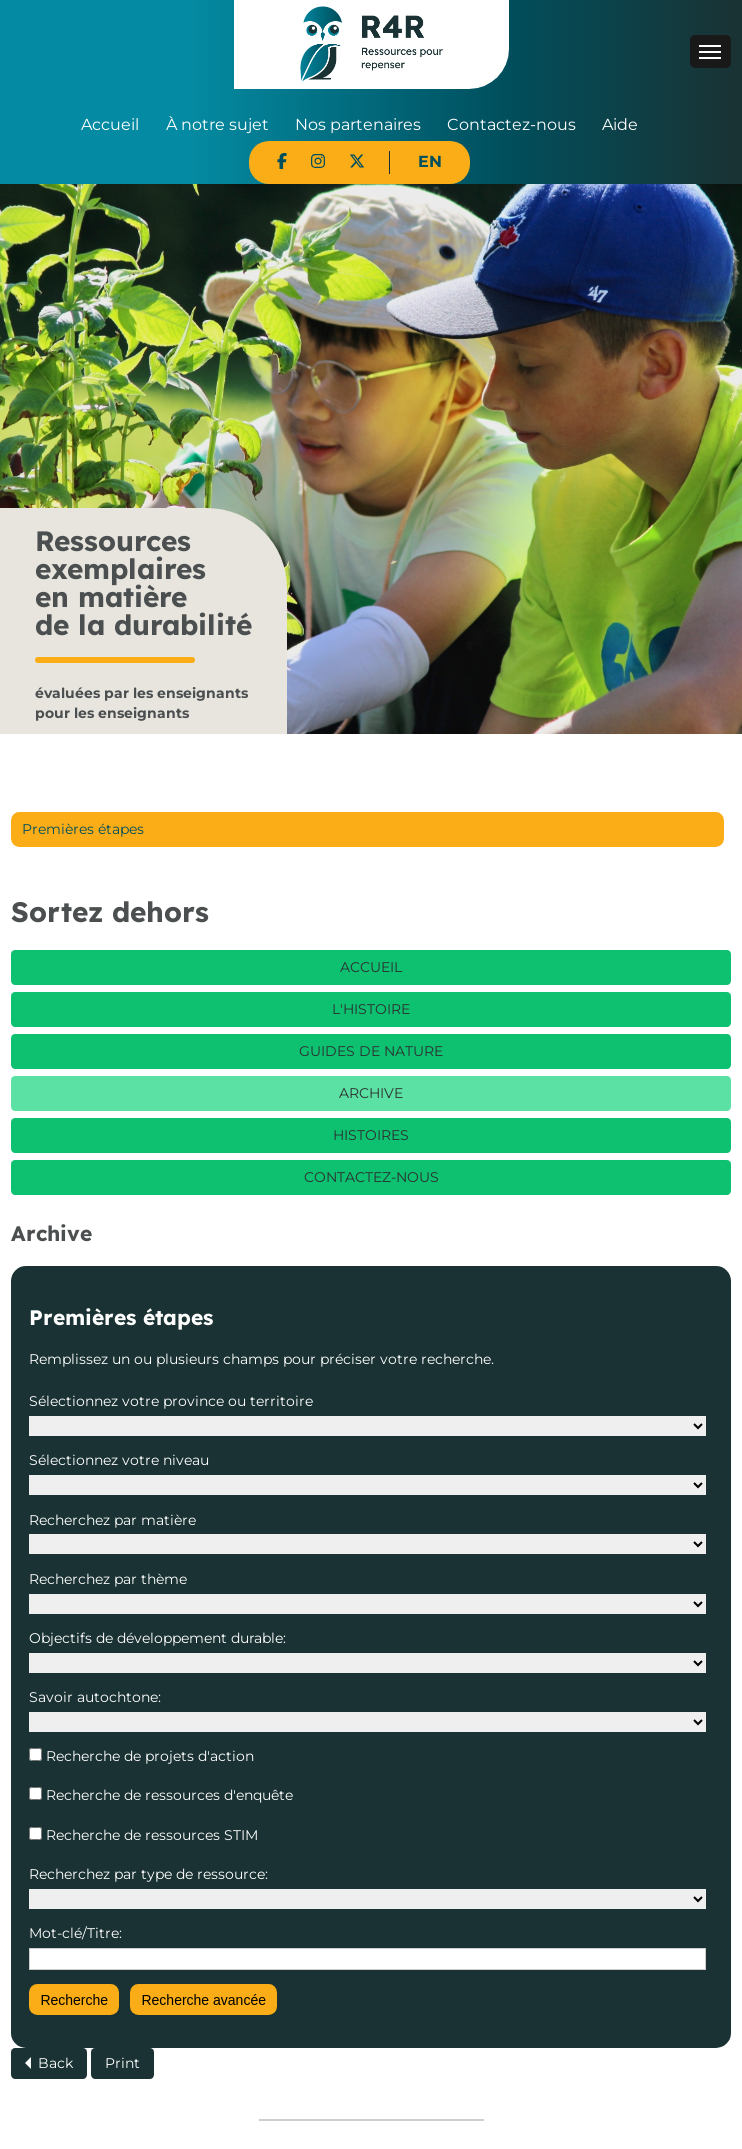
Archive (371, 1093)
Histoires (371, 1135)
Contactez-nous (511, 124)
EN (430, 161)
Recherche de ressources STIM (150, 1835)
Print (122, 2063)
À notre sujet (217, 124)
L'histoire (371, 1009)
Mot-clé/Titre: (75, 1933)
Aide (620, 124)
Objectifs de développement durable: (157, 1638)
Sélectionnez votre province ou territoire (171, 1401)
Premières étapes (83, 829)
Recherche (74, 2000)
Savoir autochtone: (95, 1697)
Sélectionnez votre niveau (119, 1460)
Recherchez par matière (112, 1520)
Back (55, 2063)
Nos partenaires (358, 124)
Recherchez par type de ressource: (148, 1874)
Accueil (110, 124)
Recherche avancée (203, 2000)
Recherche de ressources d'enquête (167, 1795)
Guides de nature (371, 1051)
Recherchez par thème (108, 1579)
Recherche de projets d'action (148, 1756)
